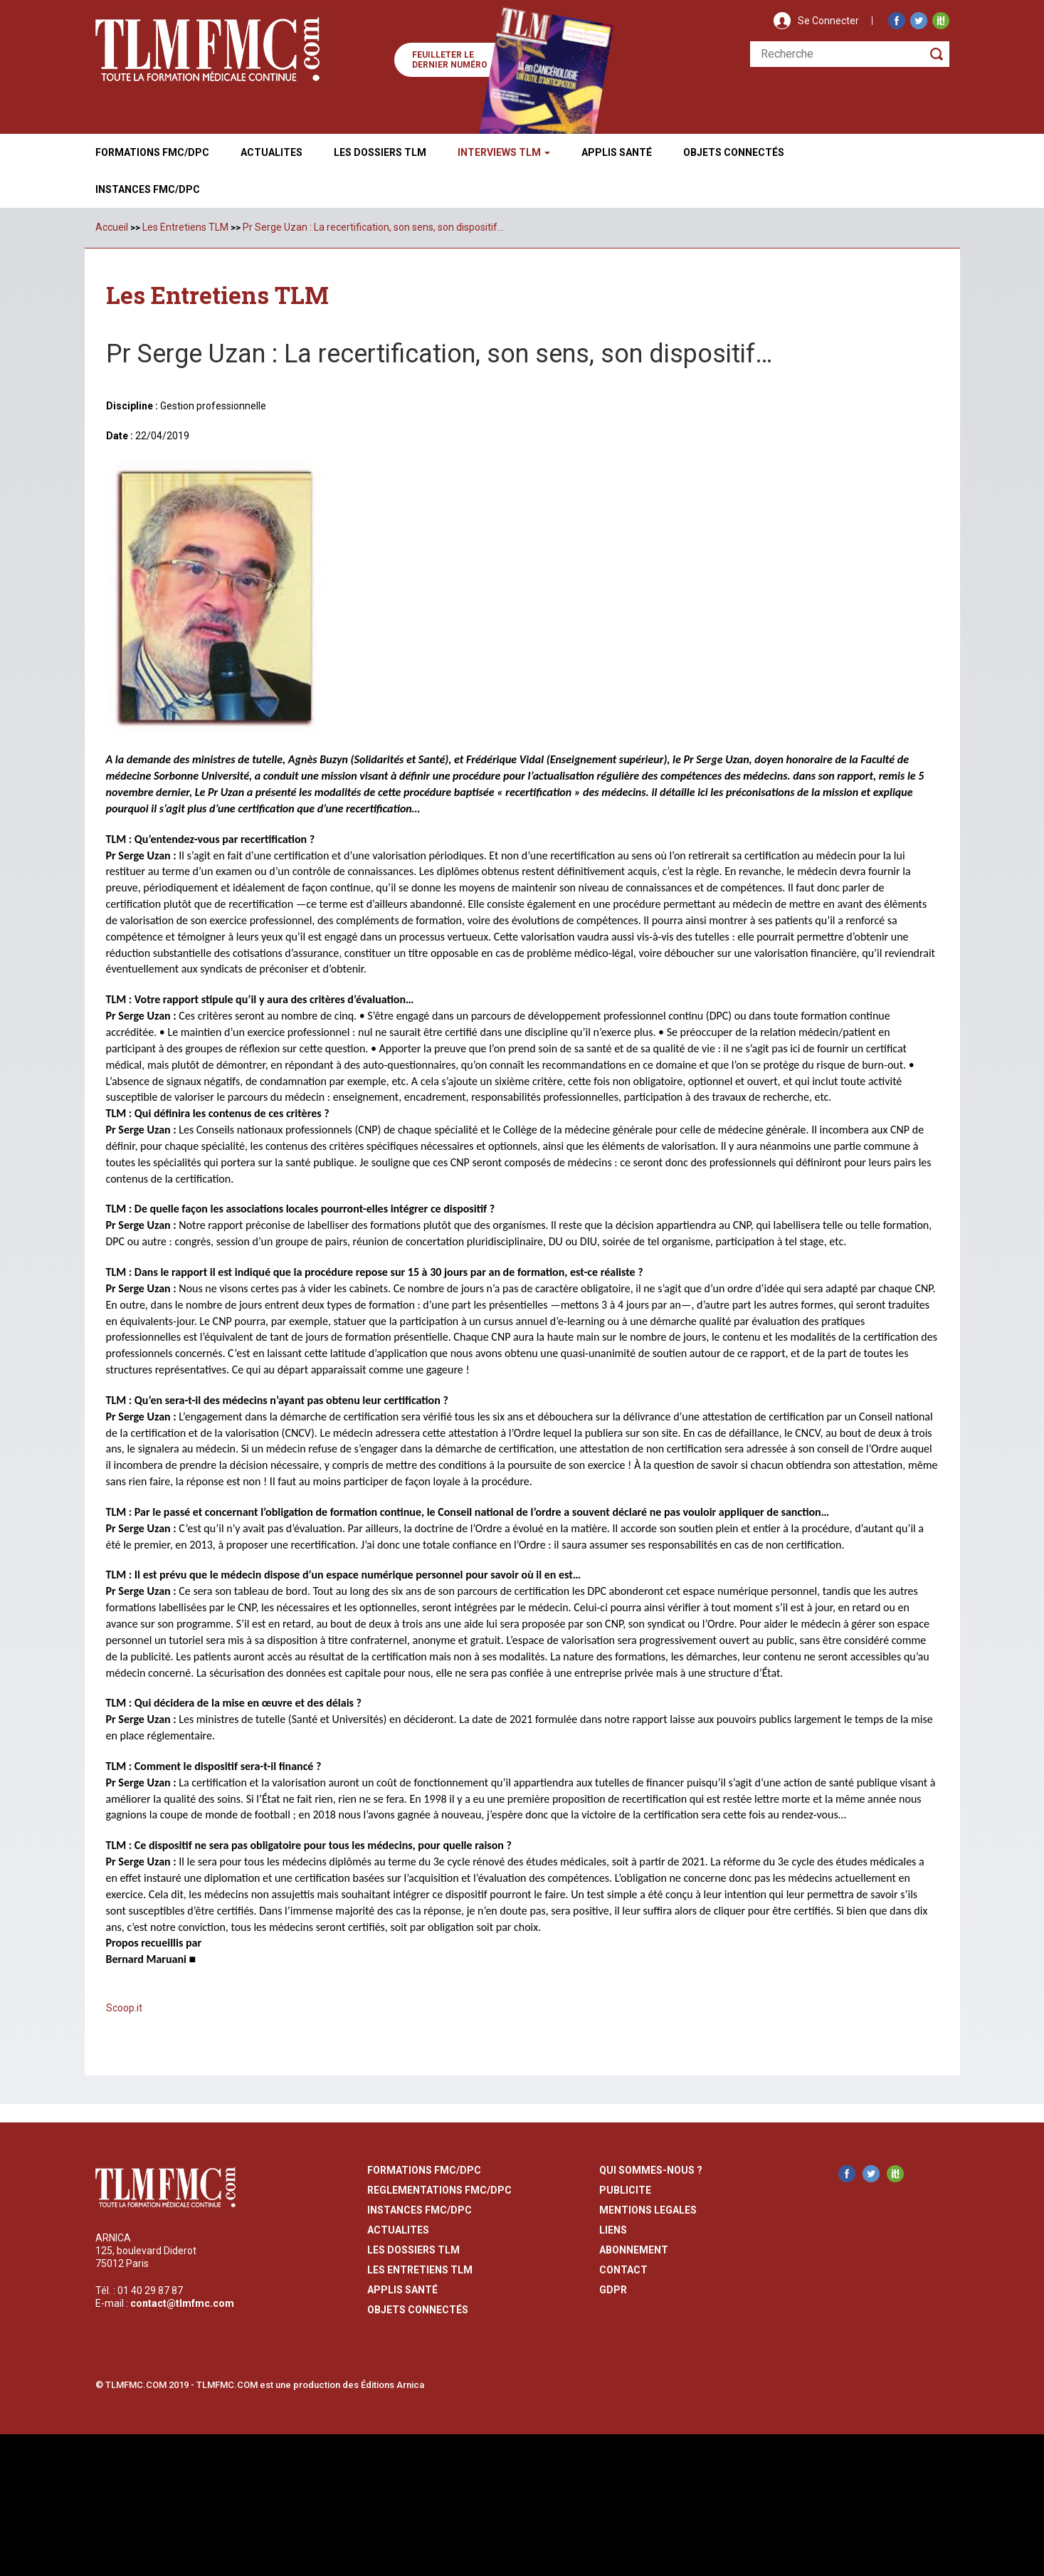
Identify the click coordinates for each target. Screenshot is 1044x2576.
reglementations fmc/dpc (439, 2189)
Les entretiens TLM (420, 2269)
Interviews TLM (504, 152)
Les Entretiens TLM (185, 227)
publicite (625, 2189)
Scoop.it (124, 2007)
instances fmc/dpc (419, 2209)
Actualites (271, 152)
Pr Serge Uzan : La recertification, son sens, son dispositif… (373, 227)
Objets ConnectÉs (733, 152)
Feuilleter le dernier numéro (449, 60)
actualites (398, 2229)
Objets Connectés (417, 2309)
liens (613, 2229)
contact (623, 2269)
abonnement (633, 2249)
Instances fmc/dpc (147, 189)
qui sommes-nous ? (650, 2169)
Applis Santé (616, 152)
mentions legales (648, 2209)
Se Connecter (828, 20)
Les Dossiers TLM (380, 152)
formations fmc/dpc (424, 2169)
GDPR (613, 2289)
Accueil (111, 227)
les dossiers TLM (413, 2249)
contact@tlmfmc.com (182, 2302)
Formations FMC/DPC (152, 152)
